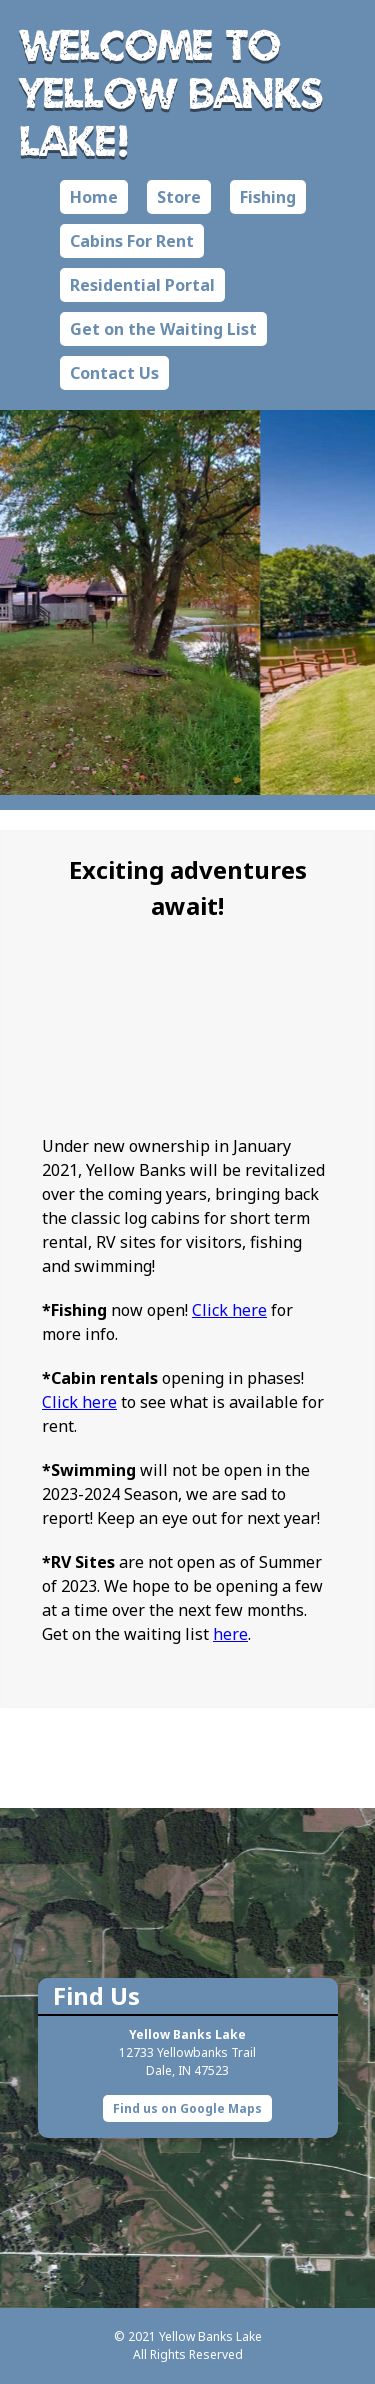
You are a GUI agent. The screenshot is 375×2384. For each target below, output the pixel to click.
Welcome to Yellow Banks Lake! (171, 92)
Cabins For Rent (132, 241)
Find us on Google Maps (187, 2108)
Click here (229, 1310)
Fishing (268, 197)
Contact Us (114, 373)
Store (179, 197)
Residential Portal (142, 285)
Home (94, 197)
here (230, 1634)
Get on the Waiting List (163, 329)
